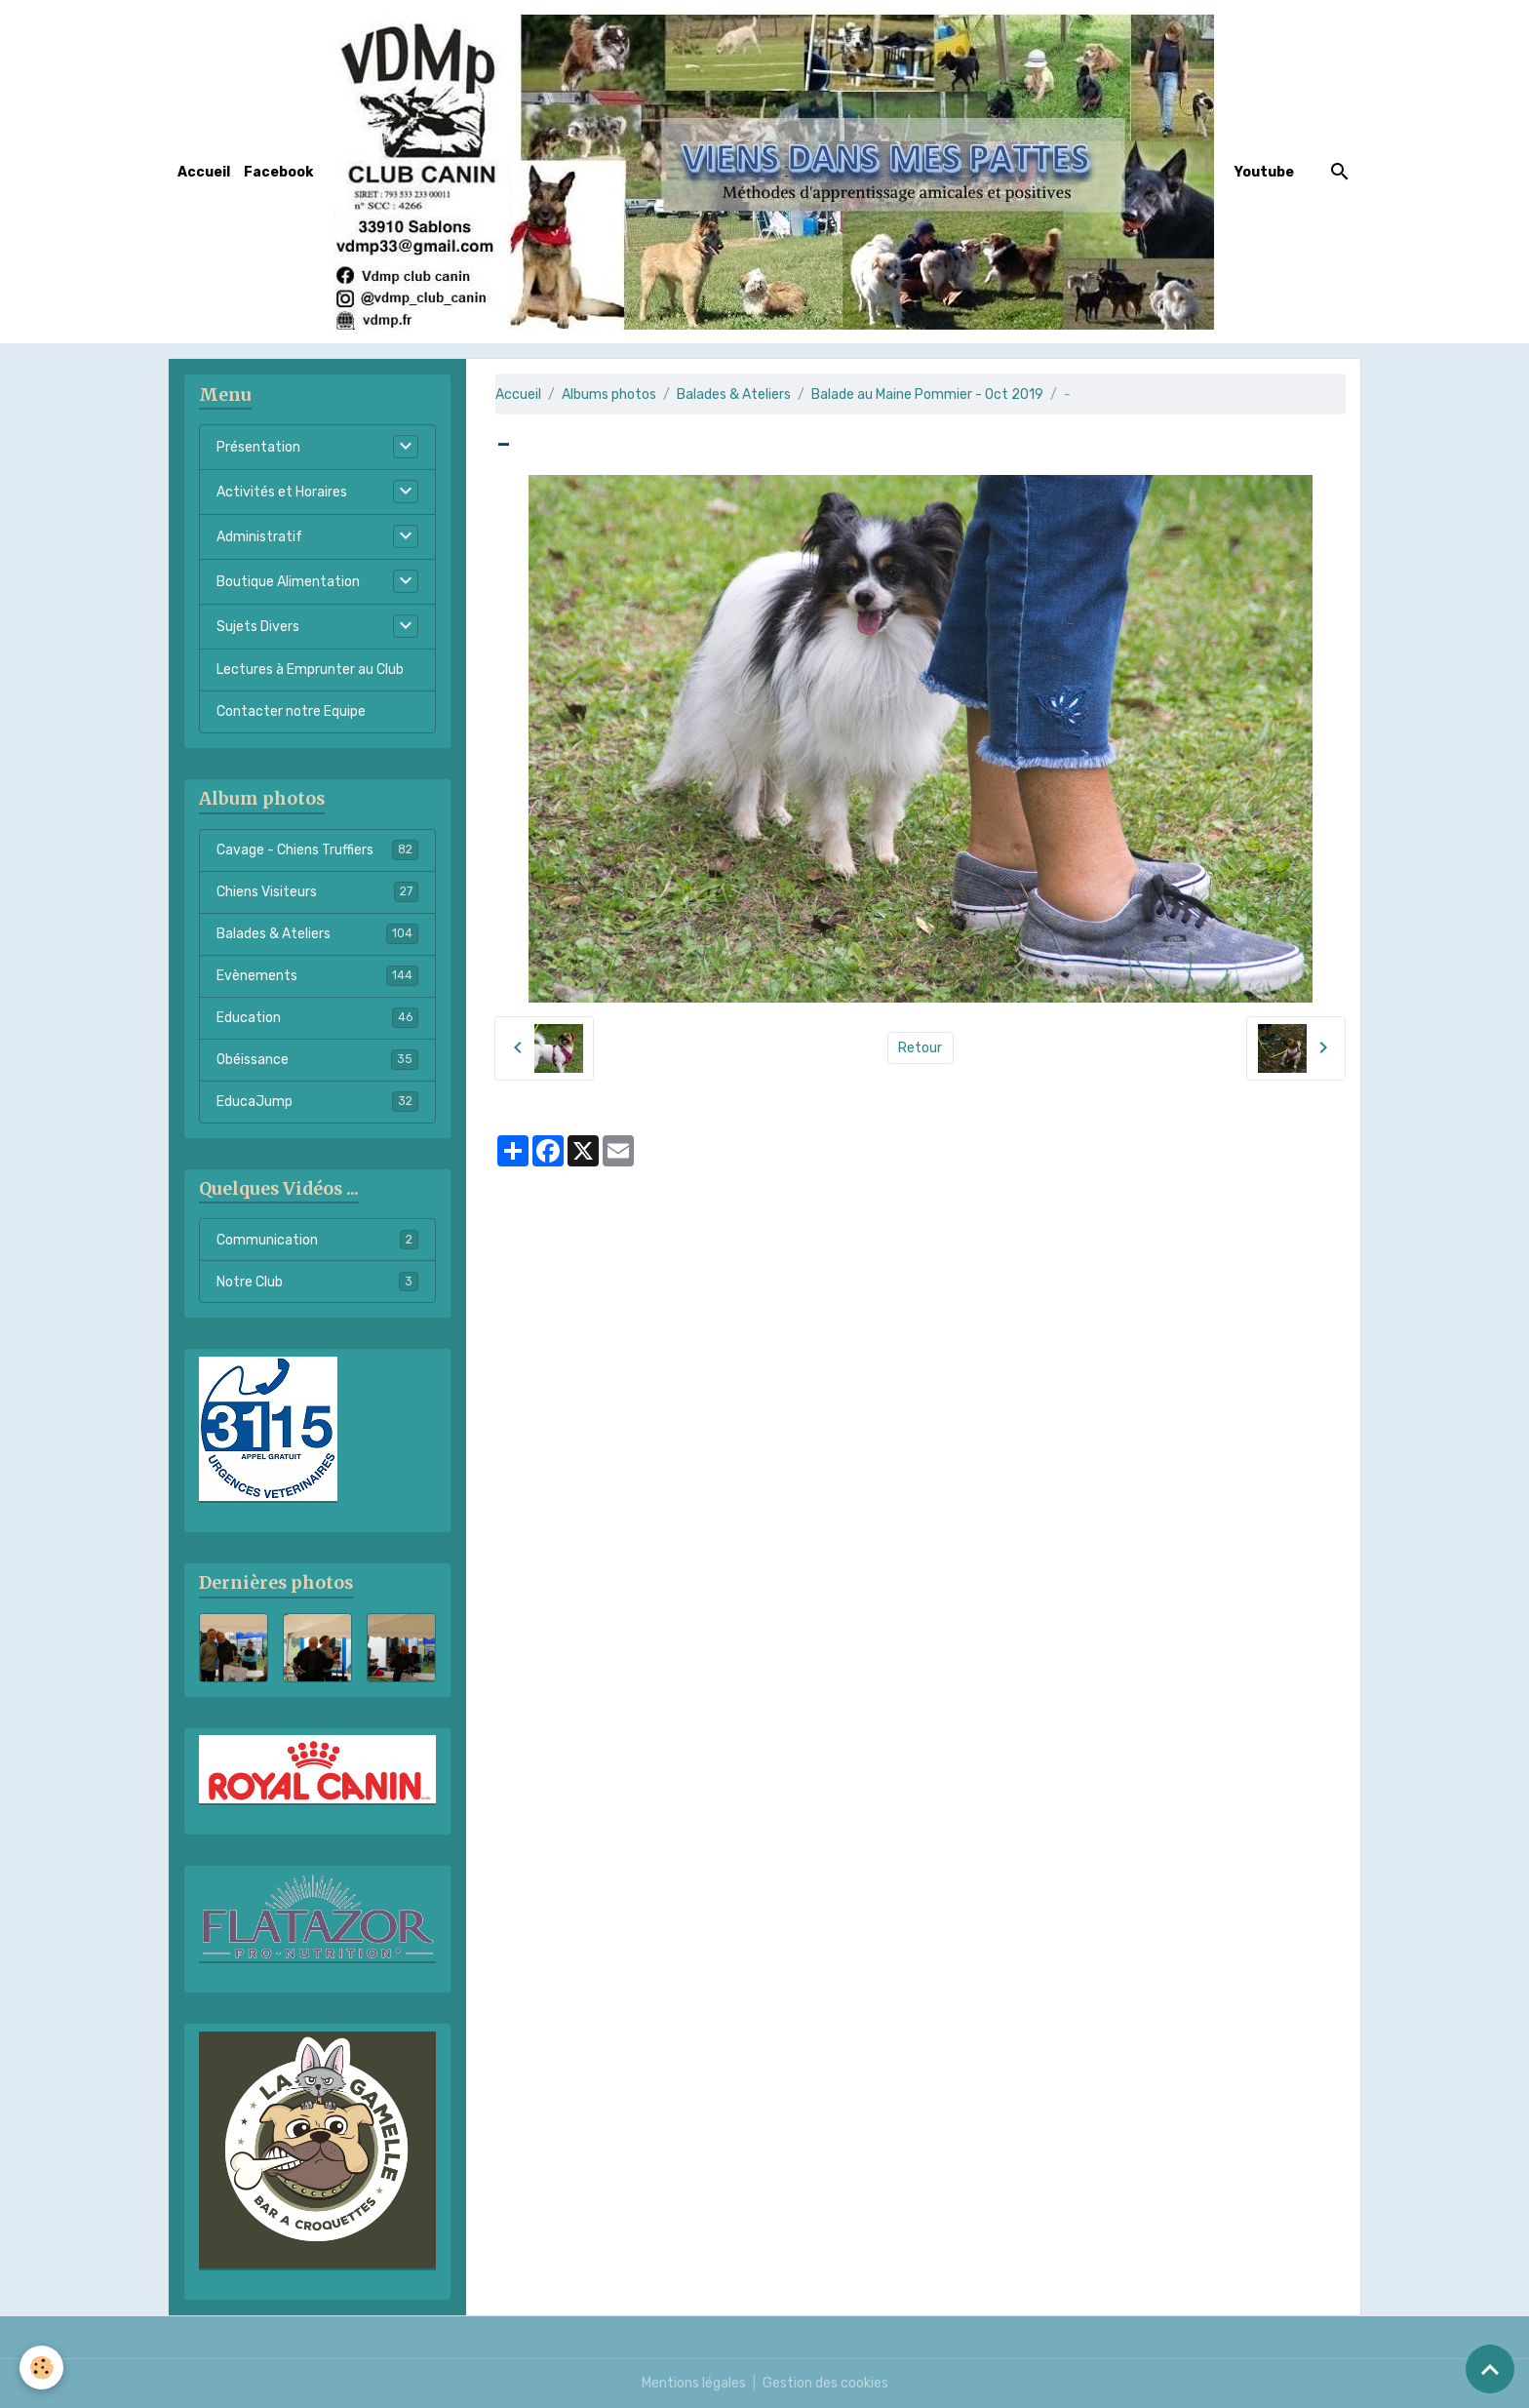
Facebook (278, 172)
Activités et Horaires (281, 492)
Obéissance (317, 1059)
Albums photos (609, 394)
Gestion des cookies (825, 2383)
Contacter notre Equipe (291, 711)
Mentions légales (694, 2383)
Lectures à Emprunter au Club (310, 669)
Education (317, 1017)
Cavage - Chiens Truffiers (317, 849)
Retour (920, 1048)
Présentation (258, 447)
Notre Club (317, 1281)
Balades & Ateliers (734, 394)
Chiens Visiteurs (317, 891)
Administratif (259, 537)
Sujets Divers (257, 626)
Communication (317, 1239)
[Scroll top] (1490, 2369)
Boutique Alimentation (288, 581)
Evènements (317, 975)
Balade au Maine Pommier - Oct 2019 (927, 394)
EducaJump (317, 1101)
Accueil (203, 172)
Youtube (1264, 172)
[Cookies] (41, 2367)
